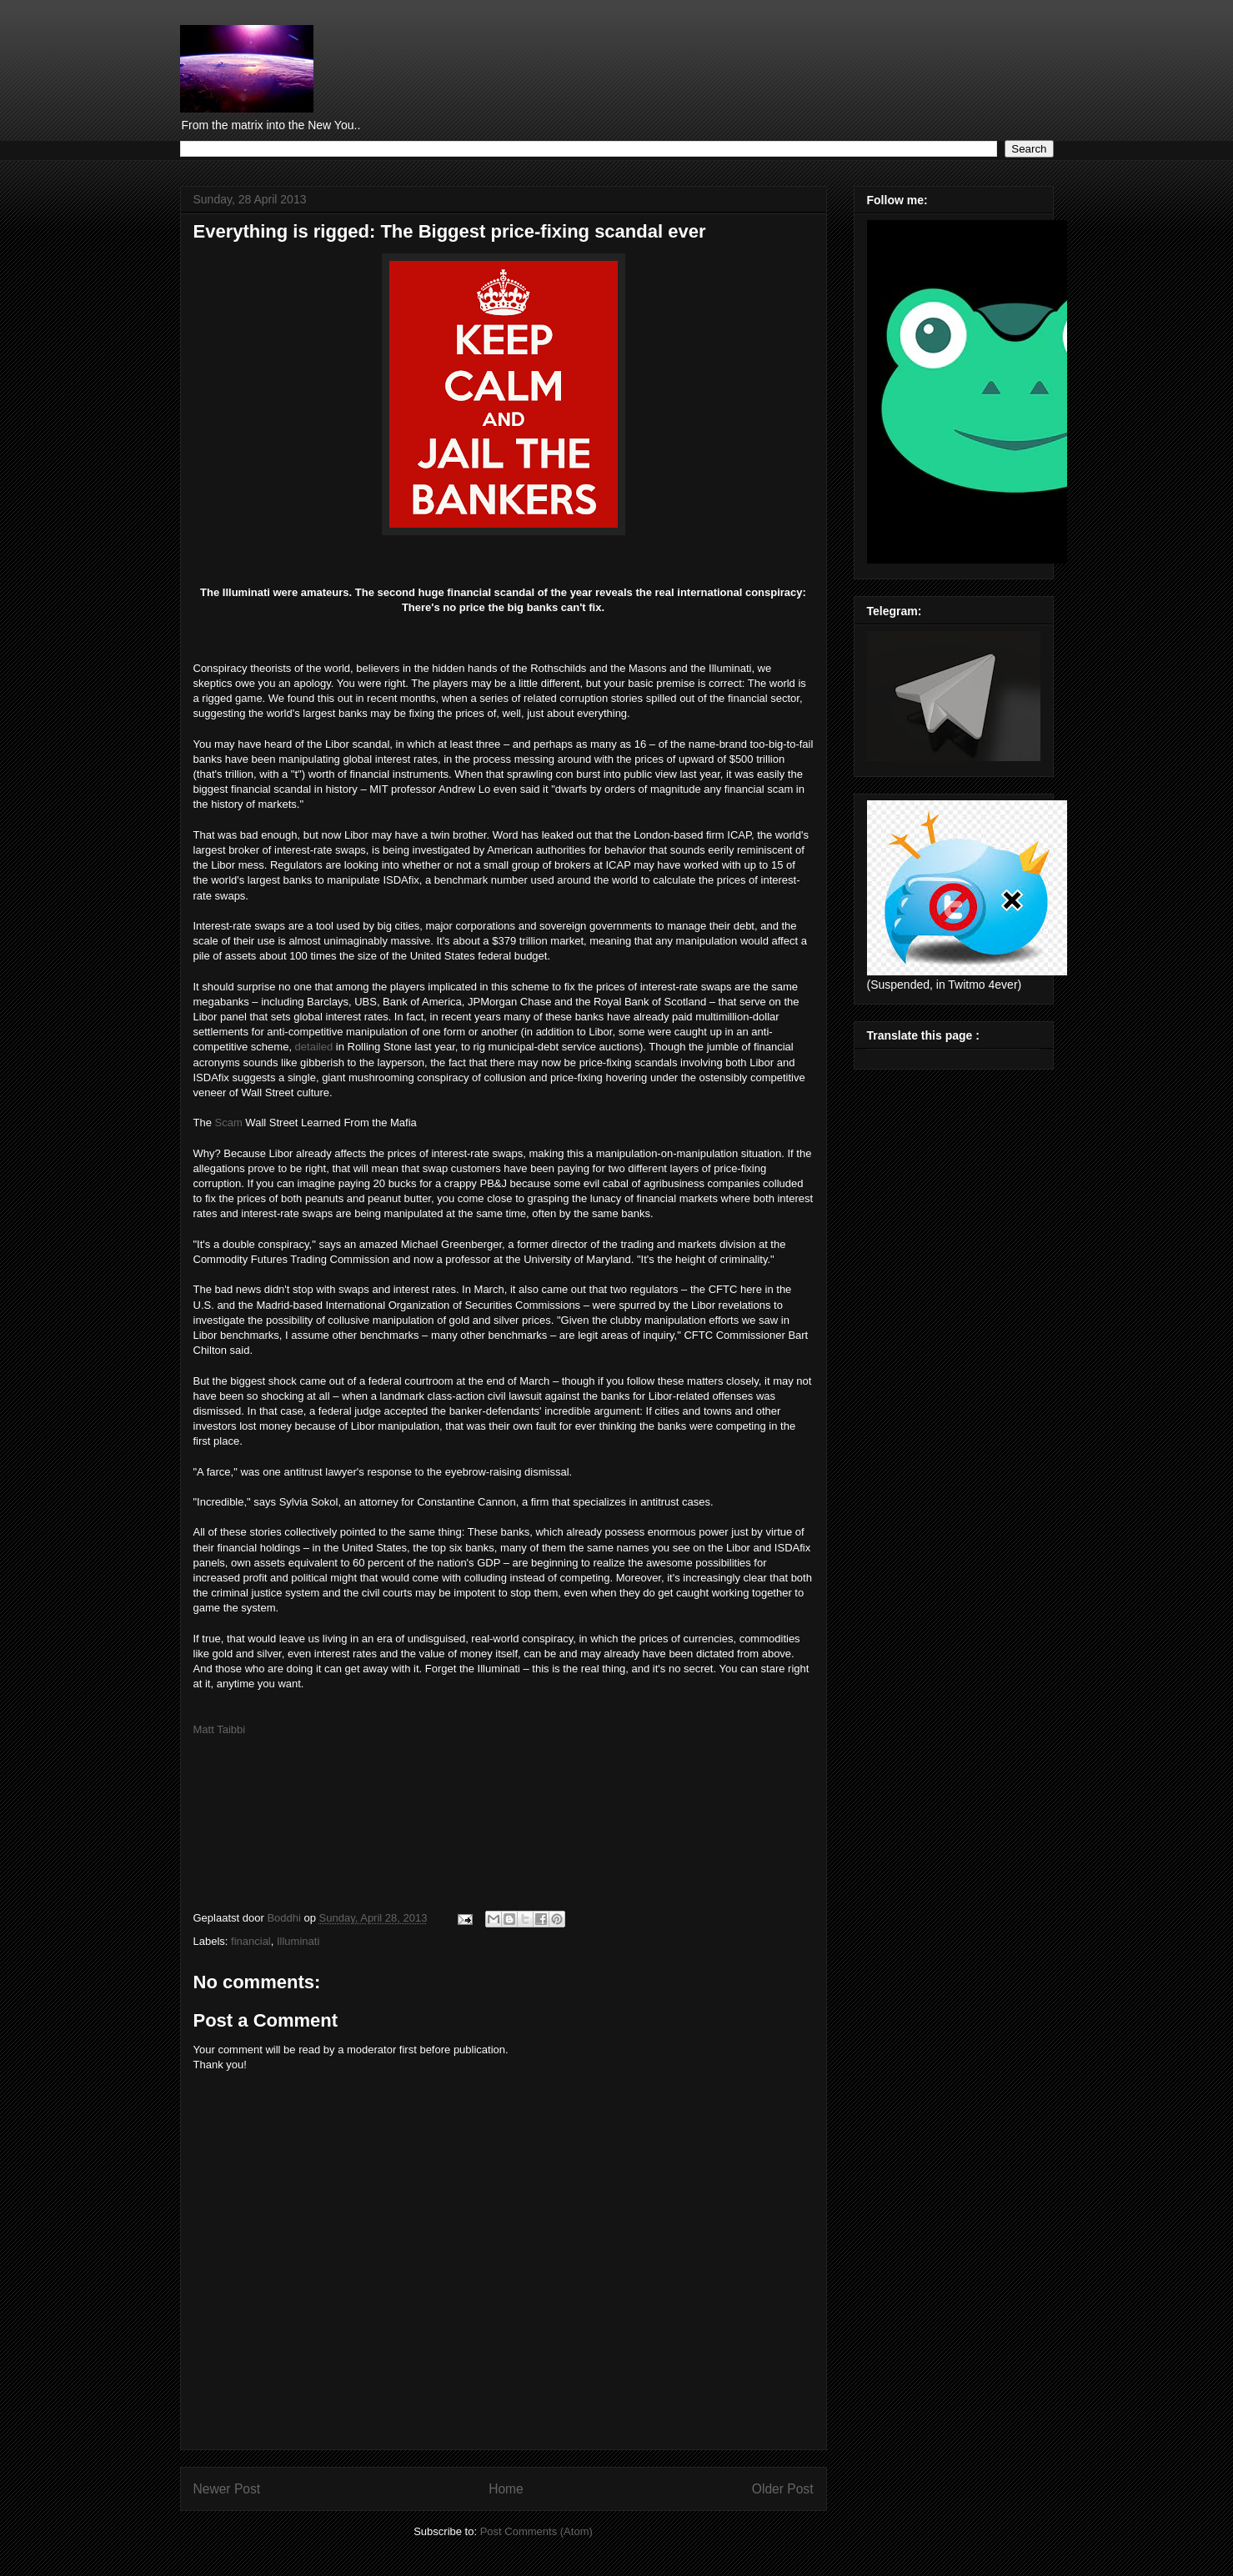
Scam (229, 1122)
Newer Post (227, 2489)
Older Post (783, 2489)
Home (506, 2489)
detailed (314, 1046)
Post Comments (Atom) (536, 2531)
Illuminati (298, 1941)
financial (251, 1941)
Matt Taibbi (219, 1729)
